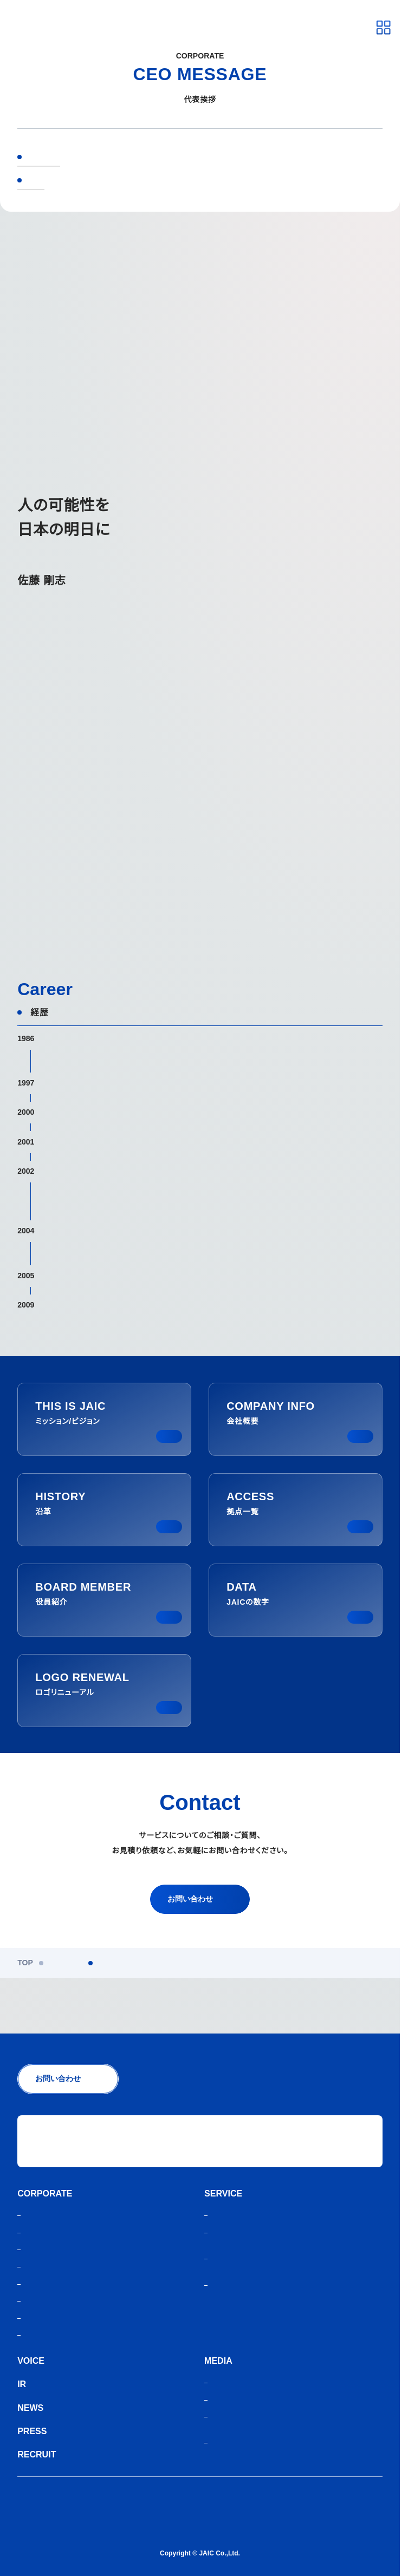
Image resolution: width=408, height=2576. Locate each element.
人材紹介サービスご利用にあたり (74, 2517)
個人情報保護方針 (47, 2500)
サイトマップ (40, 2533)
